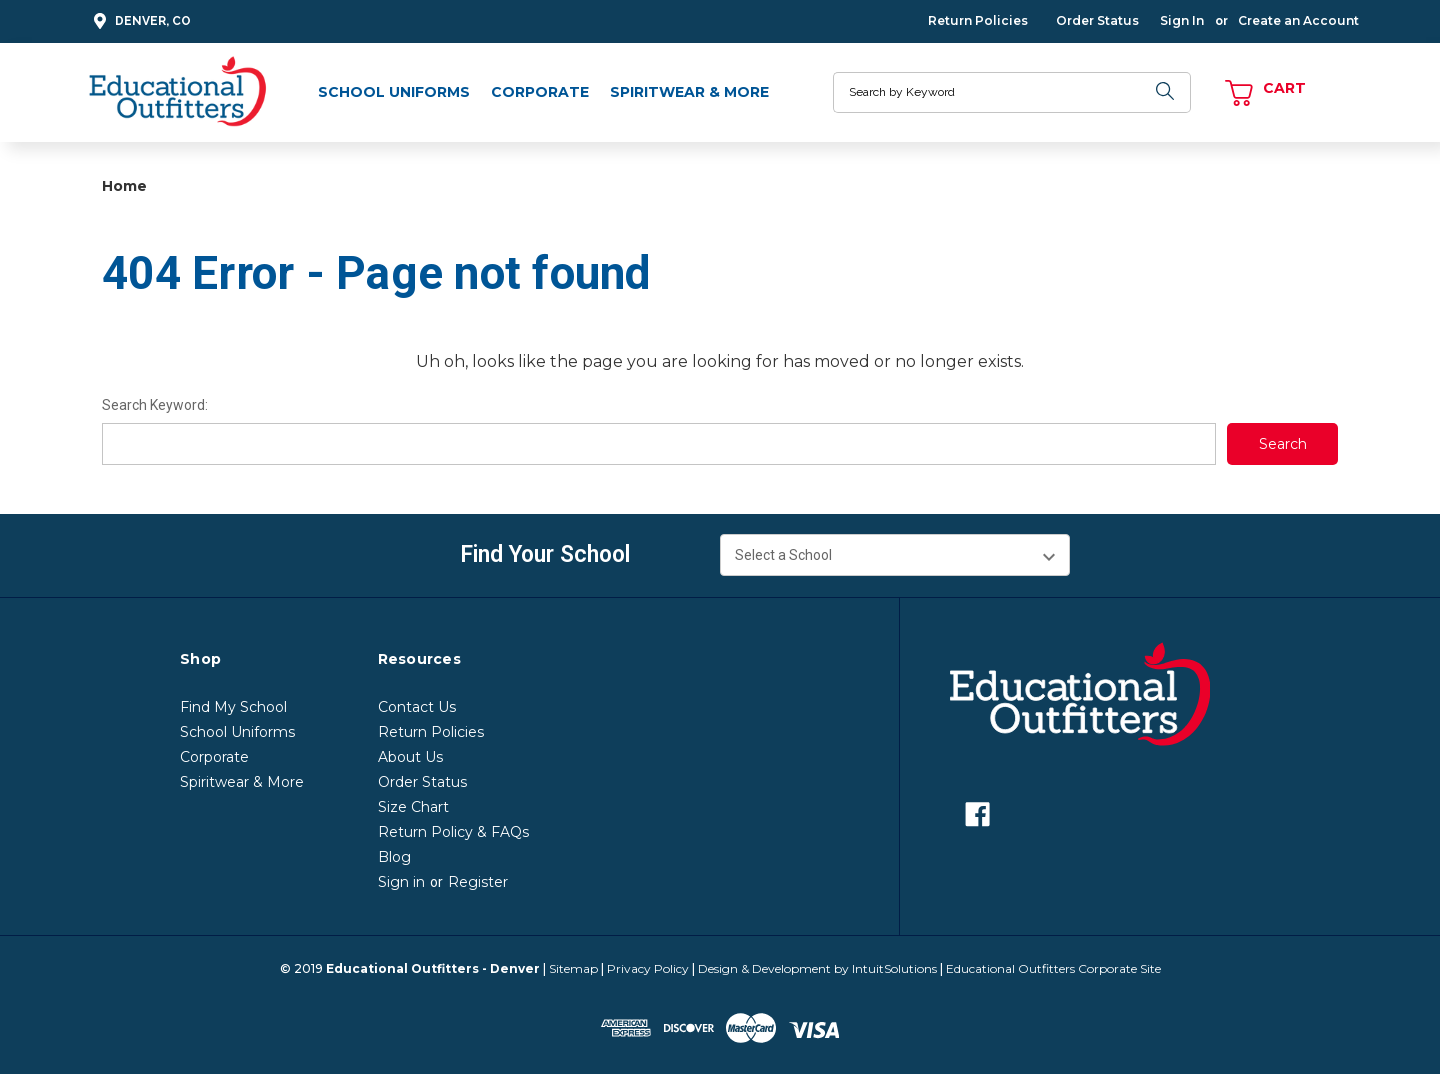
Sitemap (573, 968)
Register (478, 882)
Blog (394, 857)
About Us (410, 757)
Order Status (1097, 20)
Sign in (401, 882)
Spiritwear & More (689, 92)
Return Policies (978, 20)
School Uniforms (394, 92)
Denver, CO (139, 21)
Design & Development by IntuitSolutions (817, 968)
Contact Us (417, 707)
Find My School (233, 707)
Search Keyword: (155, 405)
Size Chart (413, 807)
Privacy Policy (648, 968)
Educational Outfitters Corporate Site (1053, 968)
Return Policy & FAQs (453, 832)
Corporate (540, 92)
